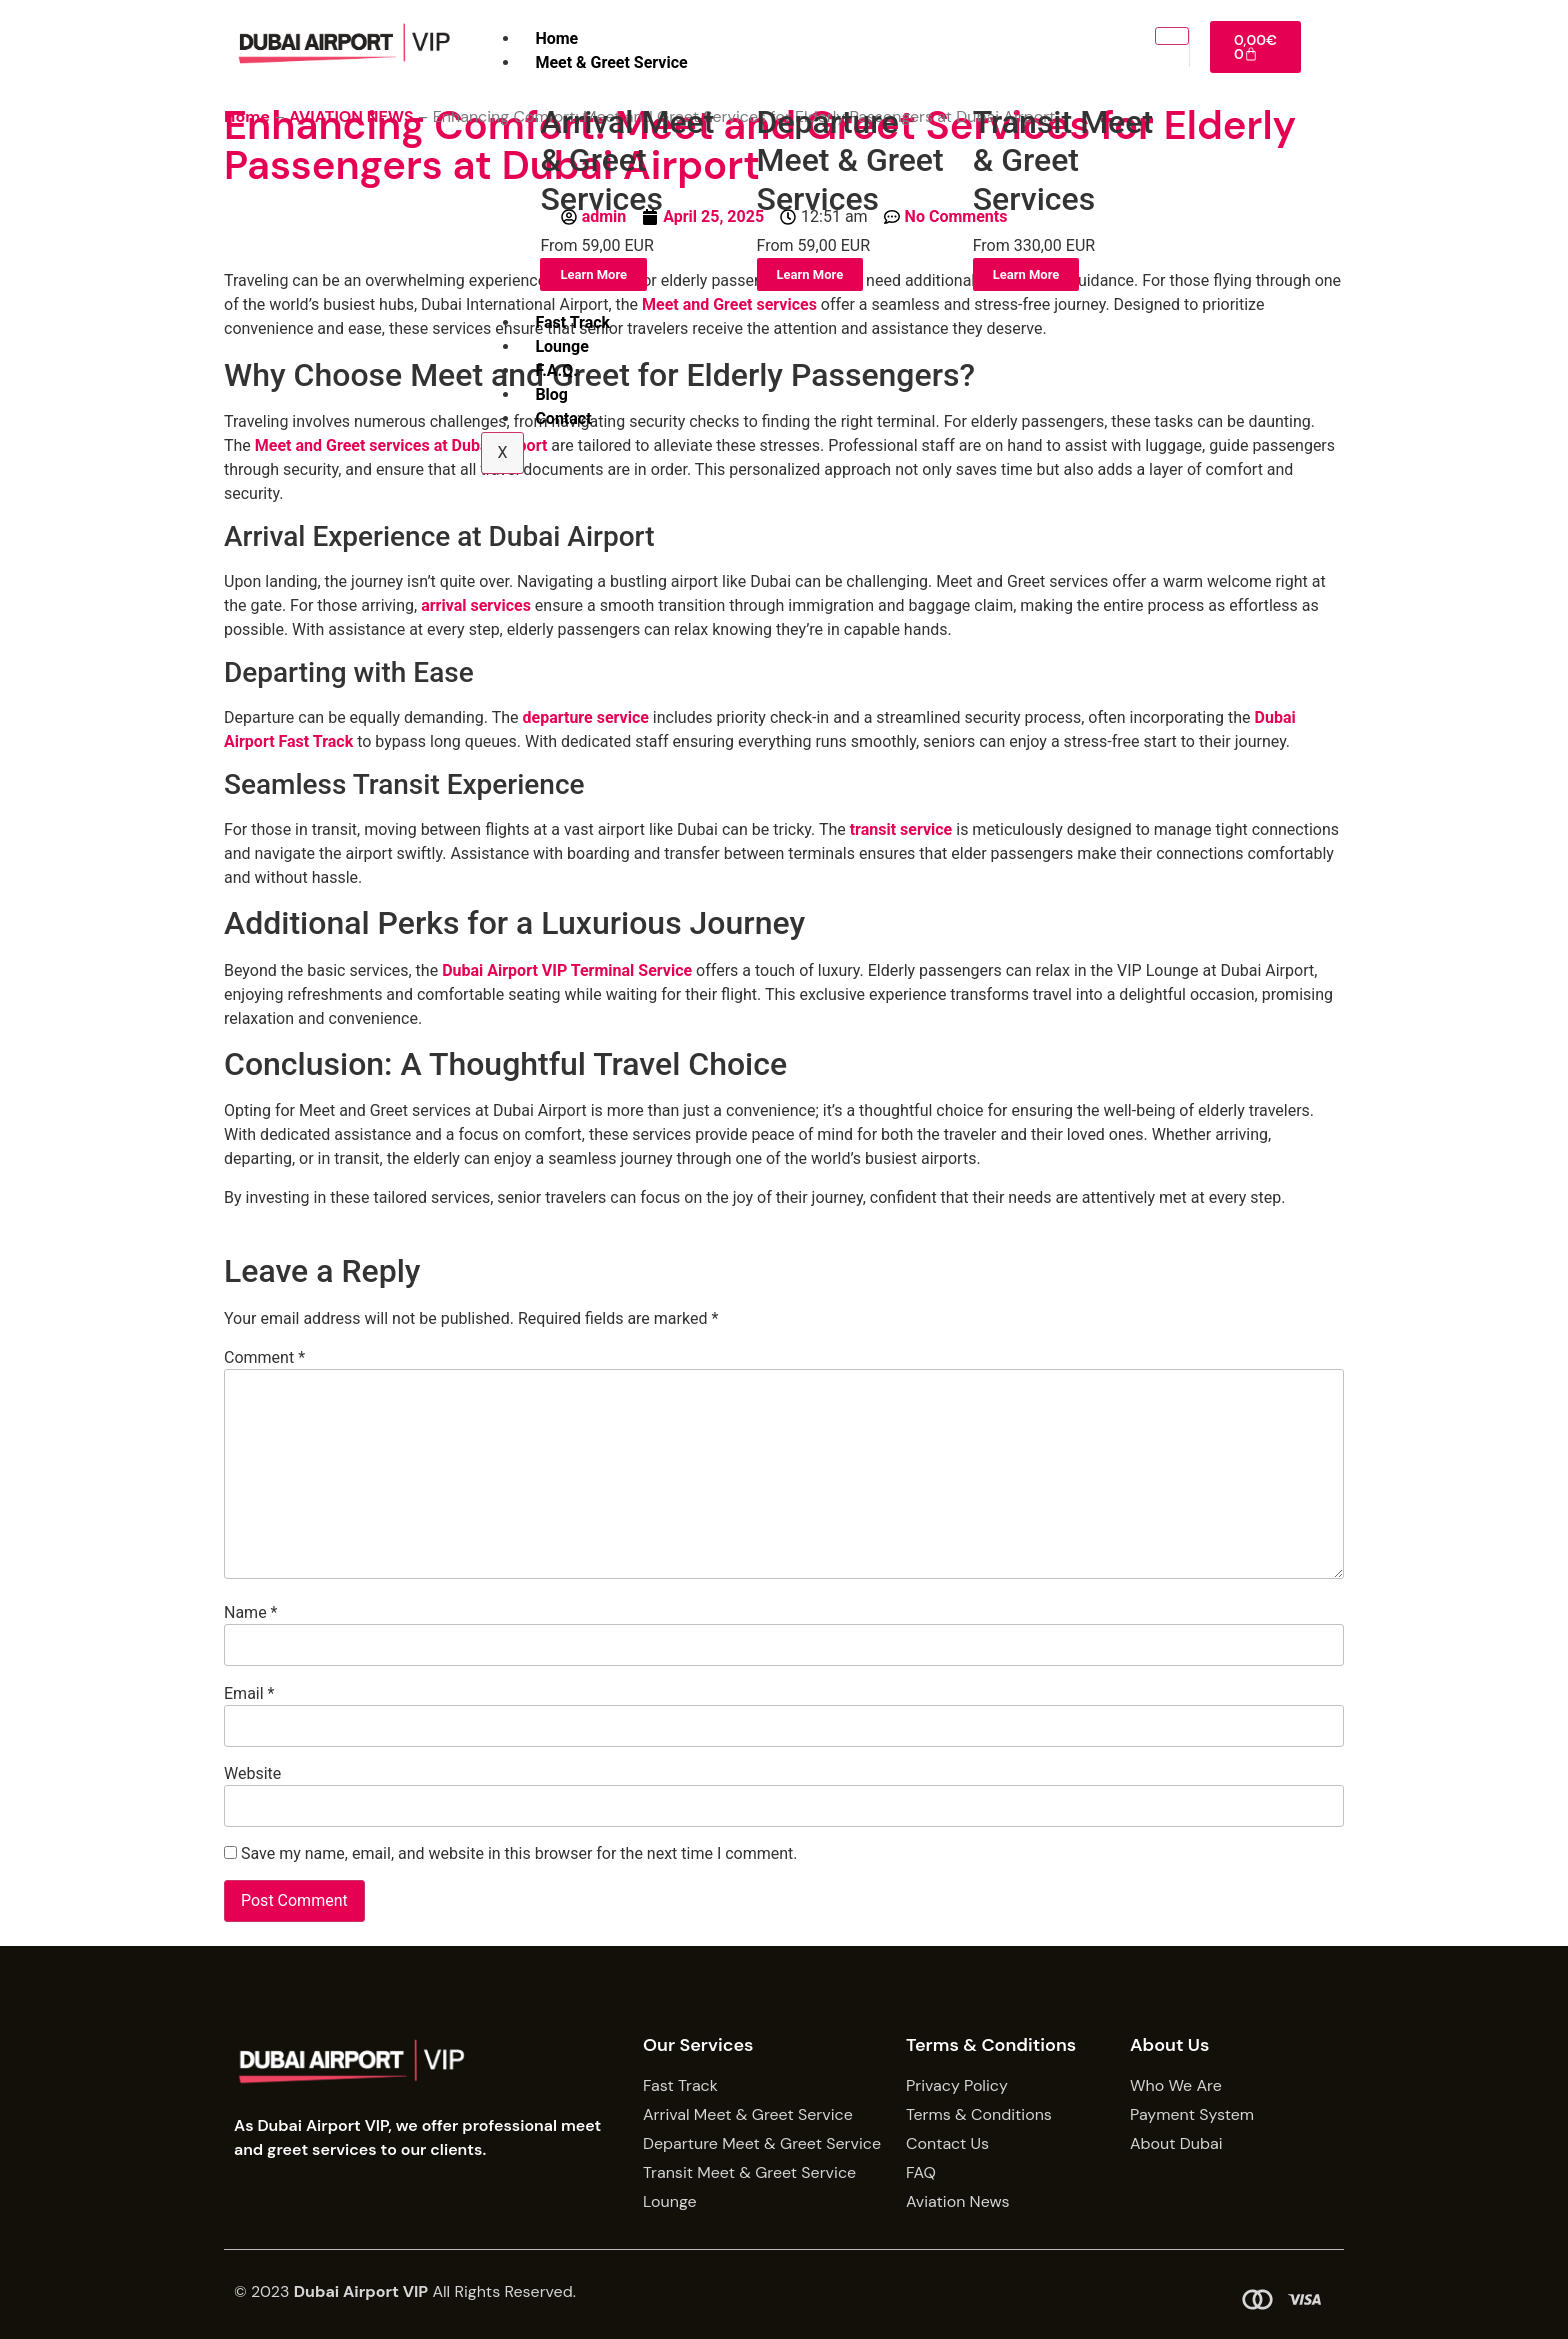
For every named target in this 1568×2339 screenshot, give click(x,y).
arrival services (476, 605)
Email (249, 1694)
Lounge (561, 346)
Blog (551, 394)
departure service (586, 717)
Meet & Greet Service (611, 62)
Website (252, 1774)
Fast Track (572, 322)
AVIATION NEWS (351, 116)
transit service (901, 829)
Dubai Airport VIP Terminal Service (567, 970)
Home (556, 38)
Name (251, 1613)
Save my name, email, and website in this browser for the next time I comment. (519, 1854)
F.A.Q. (556, 370)
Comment (264, 1358)
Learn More (593, 274)
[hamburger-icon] (1172, 36)
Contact (563, 418)
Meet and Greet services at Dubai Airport (401, 445)
